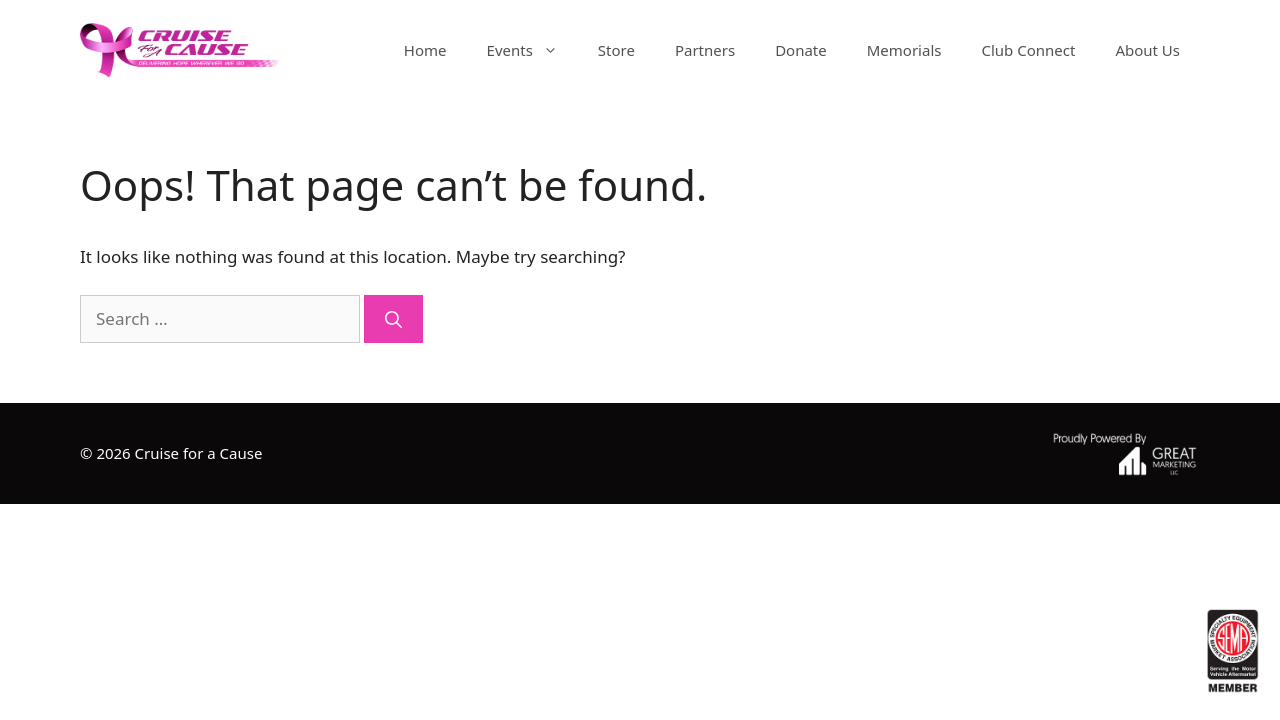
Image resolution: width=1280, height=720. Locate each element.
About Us (1147, 50)
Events (532, 50)
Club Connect (1028, 50)
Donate (801, 50)
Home (425, 50)
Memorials (904, 50)
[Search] (393, 319)
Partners (705, 50)
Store (616, 50)
